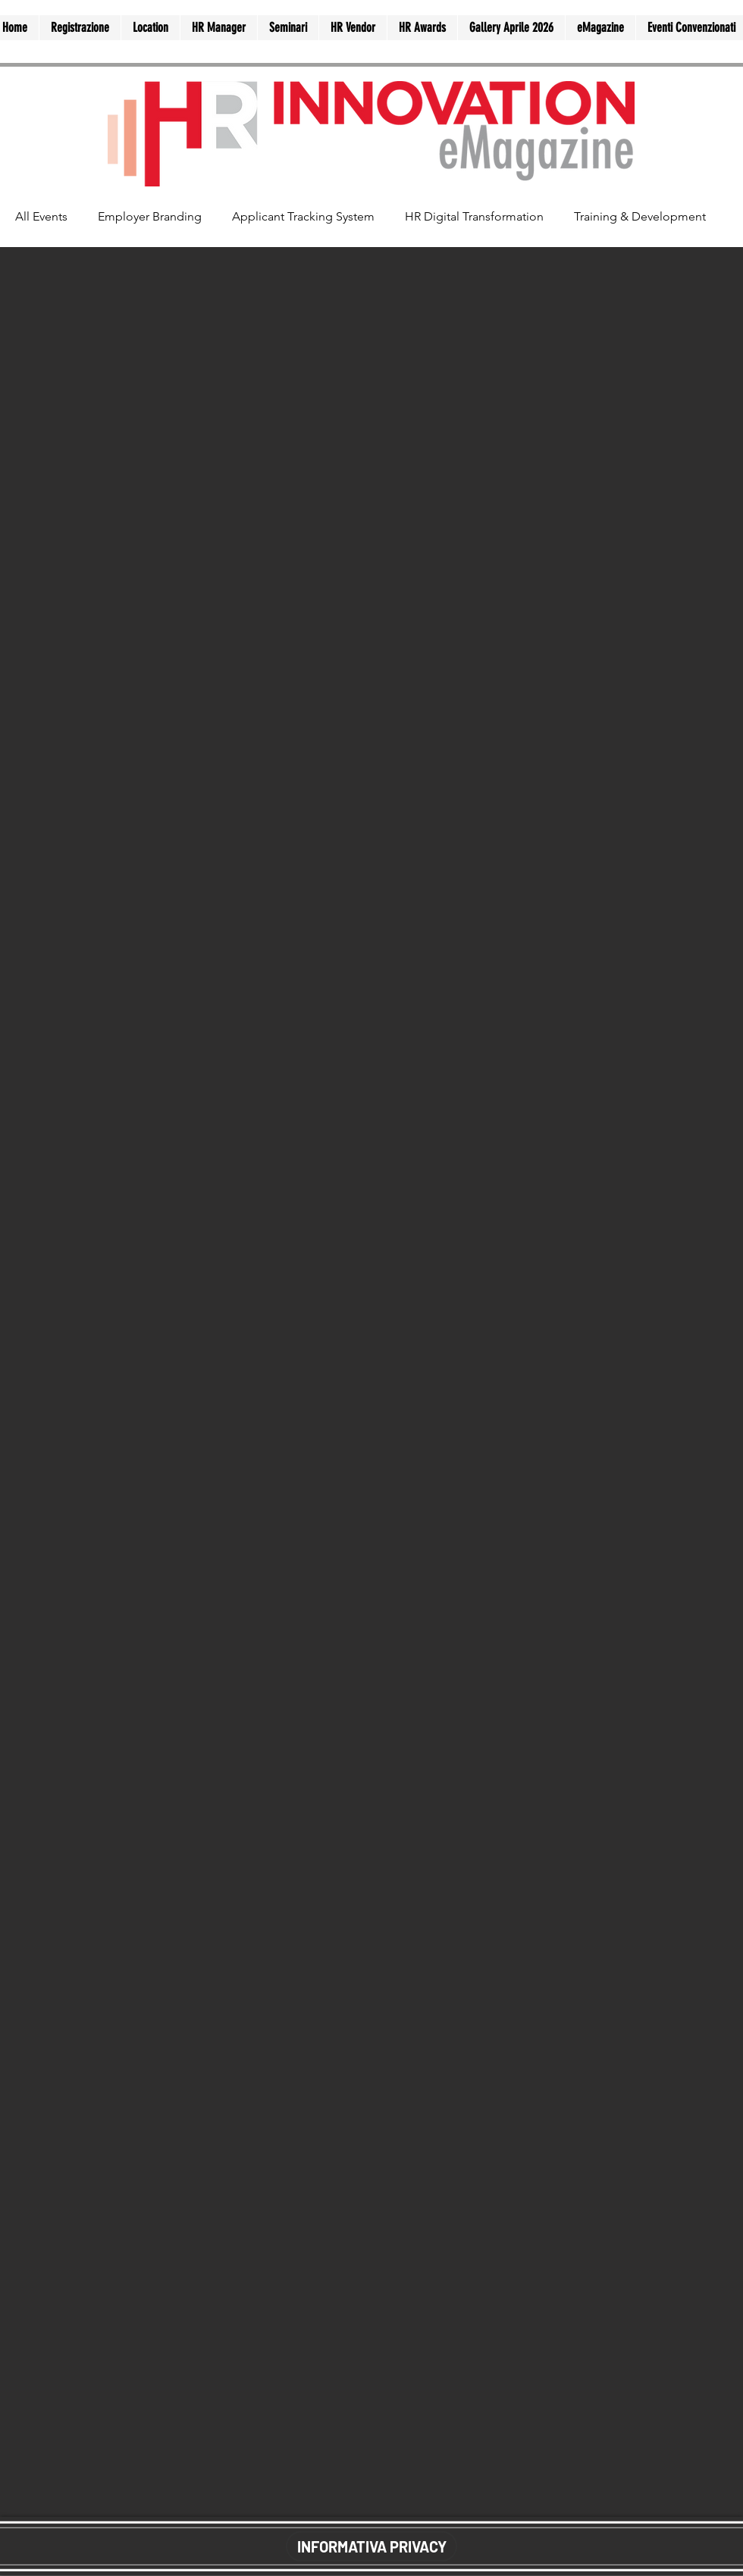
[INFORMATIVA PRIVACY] (371, 2546)
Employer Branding (150, 216)
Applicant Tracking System (303, 216)
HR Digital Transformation (474, 216)
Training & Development (640, 216)
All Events (41, 216)
